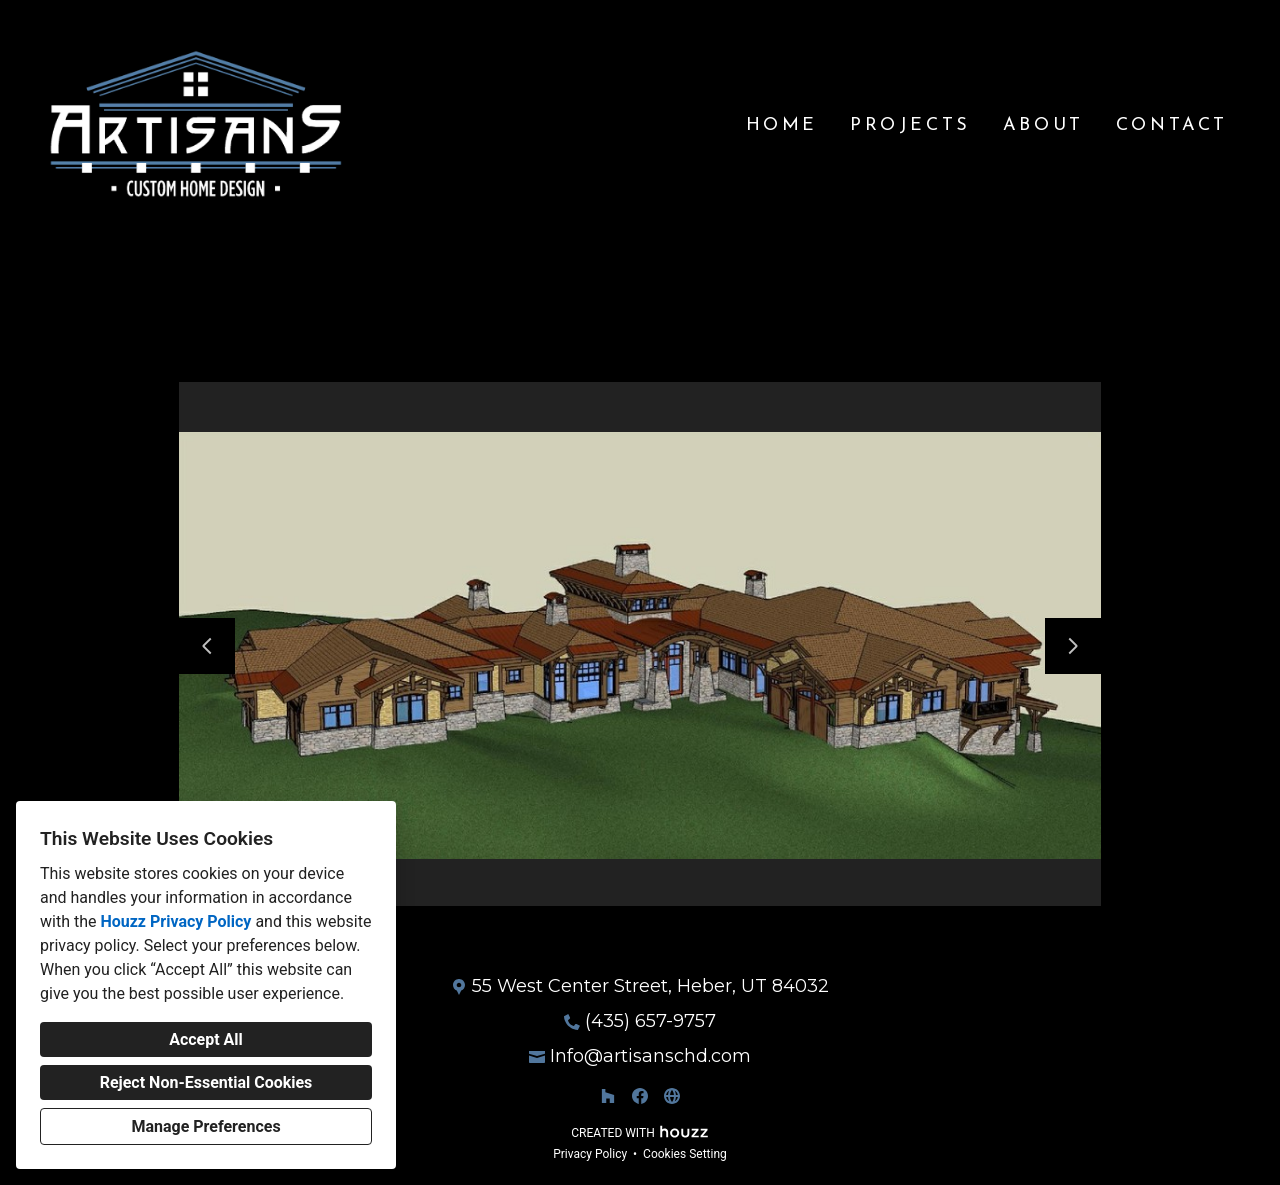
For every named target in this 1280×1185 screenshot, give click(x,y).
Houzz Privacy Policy (175, 921)
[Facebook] (640, 1096)
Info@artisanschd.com (650, 1056)
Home (782, 125)
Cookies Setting (685, 1154)
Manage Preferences (205, 1126)
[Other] (672, 1096)
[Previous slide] (207, 646)
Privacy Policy (590, 1154)
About (1043, 125)
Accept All (206, 1039)
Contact (1172, 125)
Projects (910, 125)
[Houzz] (608, 1096)
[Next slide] (1073, 646)
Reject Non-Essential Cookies (206, 1082)
